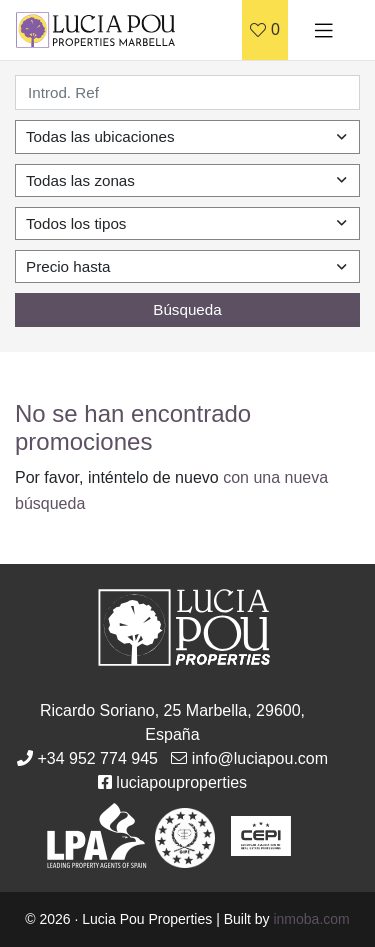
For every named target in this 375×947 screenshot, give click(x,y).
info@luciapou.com (260, 758)
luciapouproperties (181, 782)
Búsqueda (187, 309)
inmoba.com (311, 919)
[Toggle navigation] (324, 30)
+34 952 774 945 (97, 758)
